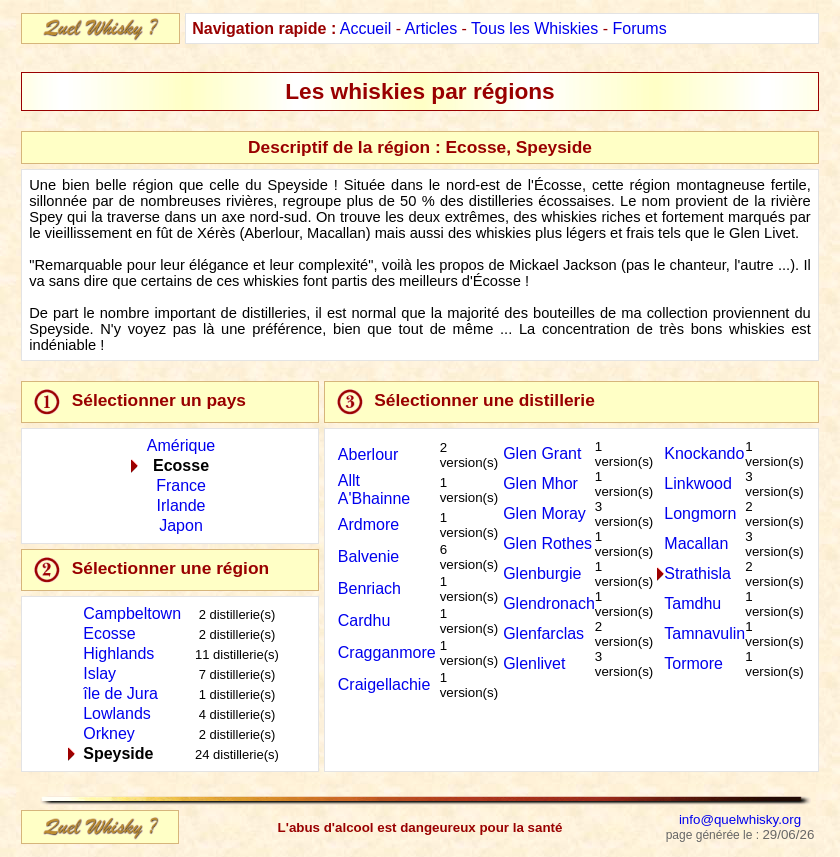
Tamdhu (692, 603)
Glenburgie (542, 573)
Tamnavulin (704, 633)
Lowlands (117, 713)
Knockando (704, 453)
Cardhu (364, 620)
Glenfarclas (543, 633)
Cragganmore (387, 652)
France (181, 485)
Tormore (693, 663)
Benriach (369, 588)
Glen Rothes (547, 543)
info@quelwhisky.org (740, 819)
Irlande (181, 505)
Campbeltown (132, 613)
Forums (639, 28)
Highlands (118, 653)
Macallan (696, 543)
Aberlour (368, 454)
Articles (431, 28)
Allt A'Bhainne (374, 489)
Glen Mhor (540, 483)
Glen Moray (544, 513)
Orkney (109, 733)
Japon (181, 525)
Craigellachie (384, 684)
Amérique (181, 445)
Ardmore (368, 524)
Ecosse (109, 633)
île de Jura (120, 693)
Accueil (366, 28)
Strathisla (697, 573)
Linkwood (698, 483)
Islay (99, 673)
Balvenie (368, 556)
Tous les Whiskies (534, 28)
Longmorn (700, 513)
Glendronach (549, 603)
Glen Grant (542, 453)
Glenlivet (534, 663)
